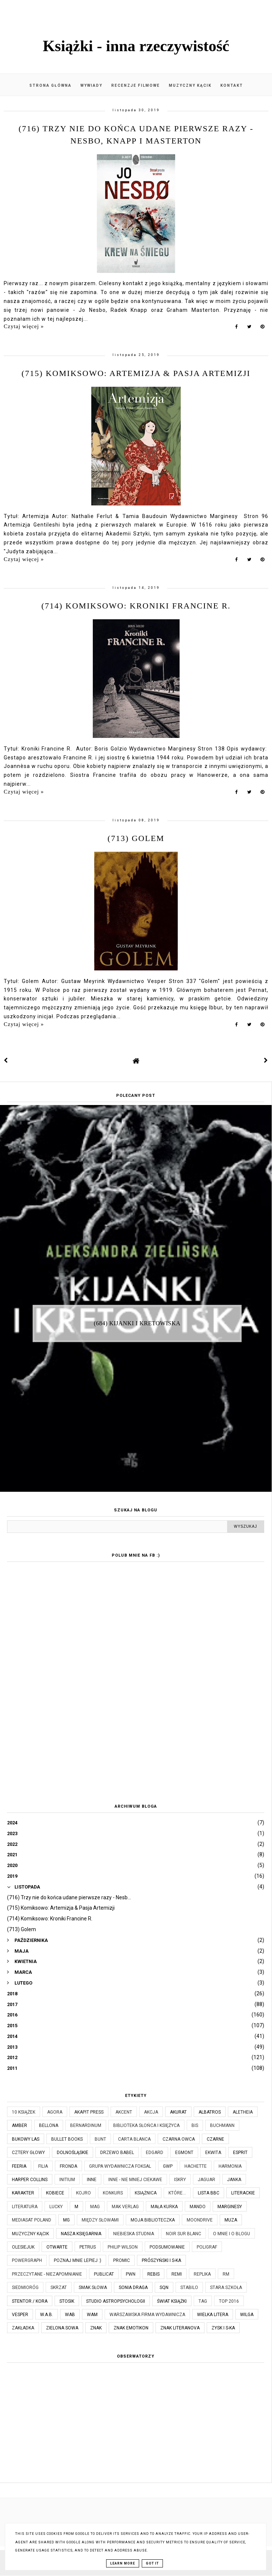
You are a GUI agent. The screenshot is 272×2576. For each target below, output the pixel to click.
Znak (96, 2328)
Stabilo (189, 2287)
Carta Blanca (134, 2139)
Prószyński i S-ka (161, 2260)
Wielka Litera (212, 2314)
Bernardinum (85, 2125)
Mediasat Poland (31, 2220)
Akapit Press (89, 2112)
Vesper (20, 2314)
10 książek (23, 2112)
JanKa (234, 2179)
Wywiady (91, 85)
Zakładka (23, 2328)
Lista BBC (208, 2193)
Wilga (246, 2314)
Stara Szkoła (226, 2287)
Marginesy (229, 2206)
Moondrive (200, 2220)
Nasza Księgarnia (81, 2233)
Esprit (240, 2152)
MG (66, 2220)
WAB (70, 2314)
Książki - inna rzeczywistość (136, 46)
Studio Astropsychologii (115, 2301)
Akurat (178, 2112)
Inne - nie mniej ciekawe (135, 2179)
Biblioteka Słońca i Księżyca (146, 2125)
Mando (198, 2206)
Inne (91, 2179)
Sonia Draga (133, 2287)
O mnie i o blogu (231, 2233)
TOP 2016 (229, 2301)
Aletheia (243, 2112)
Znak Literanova (180, 2328)
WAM (92, 2314)
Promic (121, 2260)
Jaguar (206, 2179)
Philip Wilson (123, 2247)
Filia (43, 2166)
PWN (130, 2274)
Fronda (68, 2166)
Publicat (104, 2274)
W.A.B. (46, 2314)
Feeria (19, 2166)
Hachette (195, 2166)
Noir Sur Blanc (183, 2233)
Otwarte (57, 2247)
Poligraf (207, 2247)
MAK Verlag (125, 2206)
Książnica (146, 2193)
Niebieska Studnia (133, 2233)
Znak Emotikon (131, 2328)
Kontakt (231, 85)
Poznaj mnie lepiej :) (77, 2260)
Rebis (153, 2274)
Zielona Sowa (62, 2328)
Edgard (154, 2152)
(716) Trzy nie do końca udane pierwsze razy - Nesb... (69, 1897)
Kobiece (55, 2193)
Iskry (180, 2179)
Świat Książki (172, 2301)
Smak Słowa (93, 2287)
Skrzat (58, 2287)
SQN (164, 2287)
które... (177, 2193)
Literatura (24, 2206)
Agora (54, 2112)
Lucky (56, 2206)
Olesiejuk (23, 2247)
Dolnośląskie (72, 2152)
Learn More (122, 2563)
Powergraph (27, 2260)
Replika (202, 2274)
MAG (95, 2206)
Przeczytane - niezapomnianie (47, 2274)
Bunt (100, 2139)
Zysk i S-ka (223, 2328)
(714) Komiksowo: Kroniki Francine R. (135, 605)
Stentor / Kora (29, 2301)
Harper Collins (29, 2179)
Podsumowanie (167, 2247)
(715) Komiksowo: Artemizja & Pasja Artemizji (136, 373)
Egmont (184, 2152)
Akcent (123, 2112)
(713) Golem (136, 838)
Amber (19, 2125)
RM (226, 2274)
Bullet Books (67, 2139)
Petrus (87, 2247)
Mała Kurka (164, 2206)
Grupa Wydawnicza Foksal (120, 2166)
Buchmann (222, 2125)
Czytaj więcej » (24, 326)
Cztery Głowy (28, 2152)
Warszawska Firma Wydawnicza (147, 2314)
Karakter (23, 2193)
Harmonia (230, 2166)
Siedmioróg (25, 2287)
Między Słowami (100, 2220)
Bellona (48, 2125)
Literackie (243, 2193)
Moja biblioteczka (153, 2220)
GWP (168, 2166)
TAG (203, 2301)
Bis (194, 2125)
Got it (152, 2563)
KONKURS (113, 2193)
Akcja (151, 2112)
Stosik (66, 2301)
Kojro (83, 2193)
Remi (176, 2274)
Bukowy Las (25, 2139)
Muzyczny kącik (190, 85)
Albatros (210, 2112)
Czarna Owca (179, 2139)
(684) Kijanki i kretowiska (137, 1323)
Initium (67, 2179)
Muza (231, 2220)
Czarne (215, 2139)
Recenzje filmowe (135, 85)
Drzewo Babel (117, 2152)
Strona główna (50, 85)
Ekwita (213, 2152)
